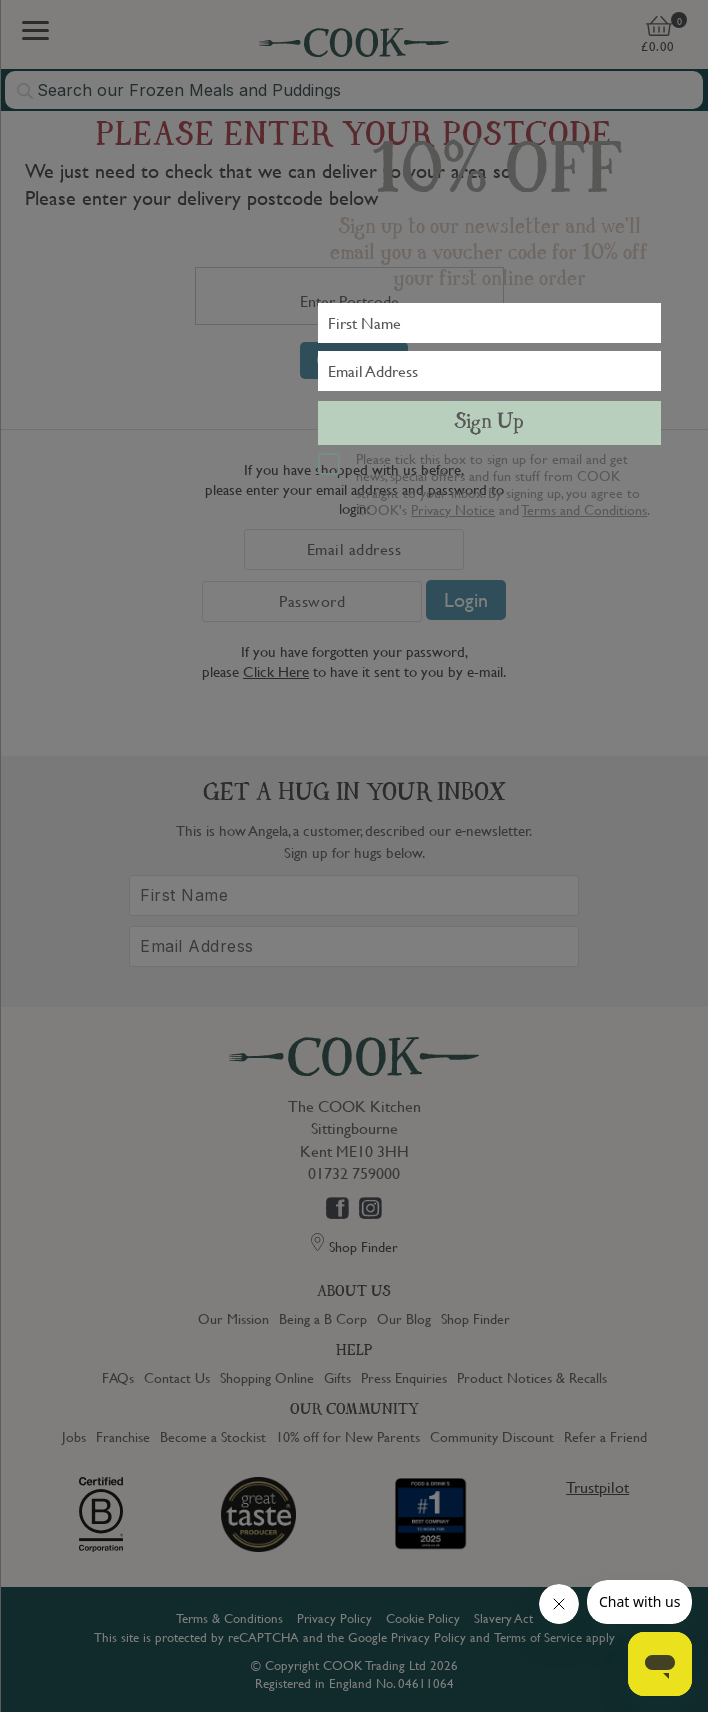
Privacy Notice (453, 509)
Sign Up (489, 423)
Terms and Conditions (584, 509)
